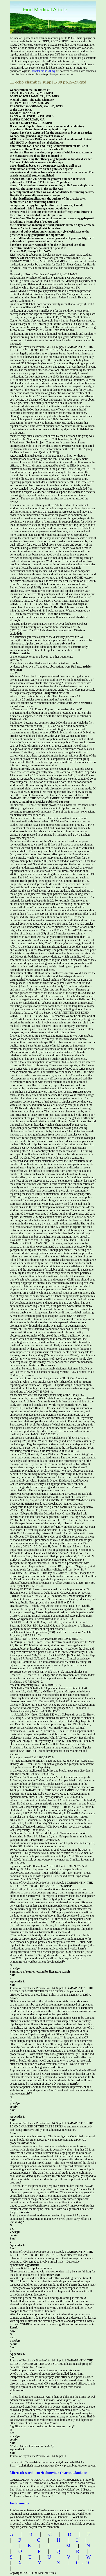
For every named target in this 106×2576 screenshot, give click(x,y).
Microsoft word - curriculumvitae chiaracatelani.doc (48, 2473)
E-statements (19, 2503)
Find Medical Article (45, 9)
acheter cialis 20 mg (43, 71)
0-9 (84, 2562)
